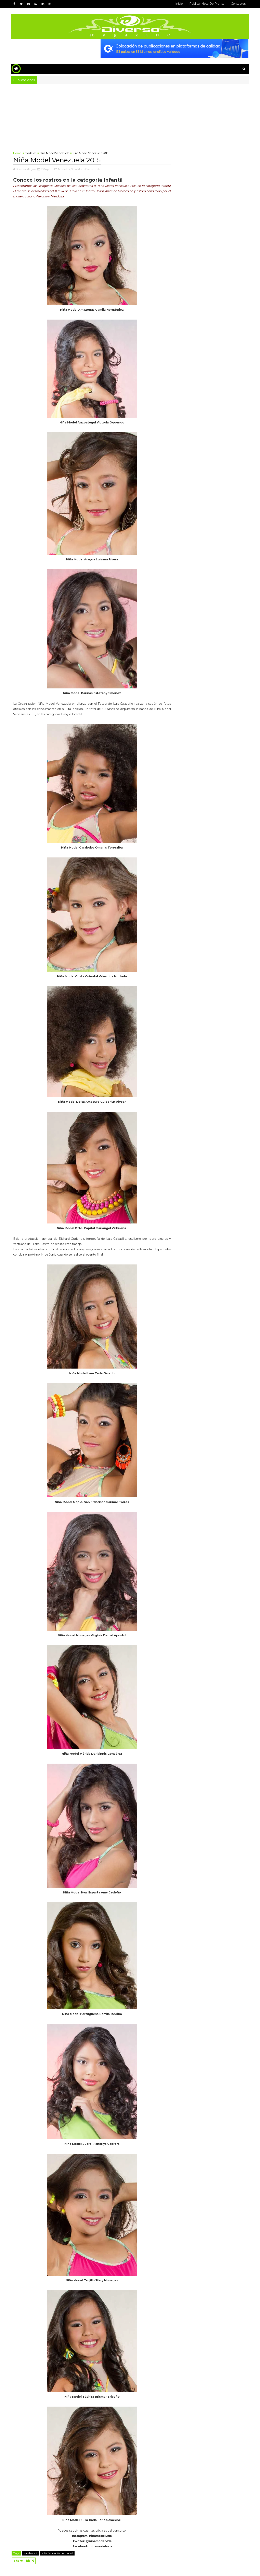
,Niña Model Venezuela (85, 169)
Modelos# (31, 2553)
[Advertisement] (92, 118)
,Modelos (63, 169)
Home (17, 153)
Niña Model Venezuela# (57, 2553)
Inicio (179, 3)
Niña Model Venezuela (54, 153)
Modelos (30, 153)
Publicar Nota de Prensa (206, 3)
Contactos (238, 3)
